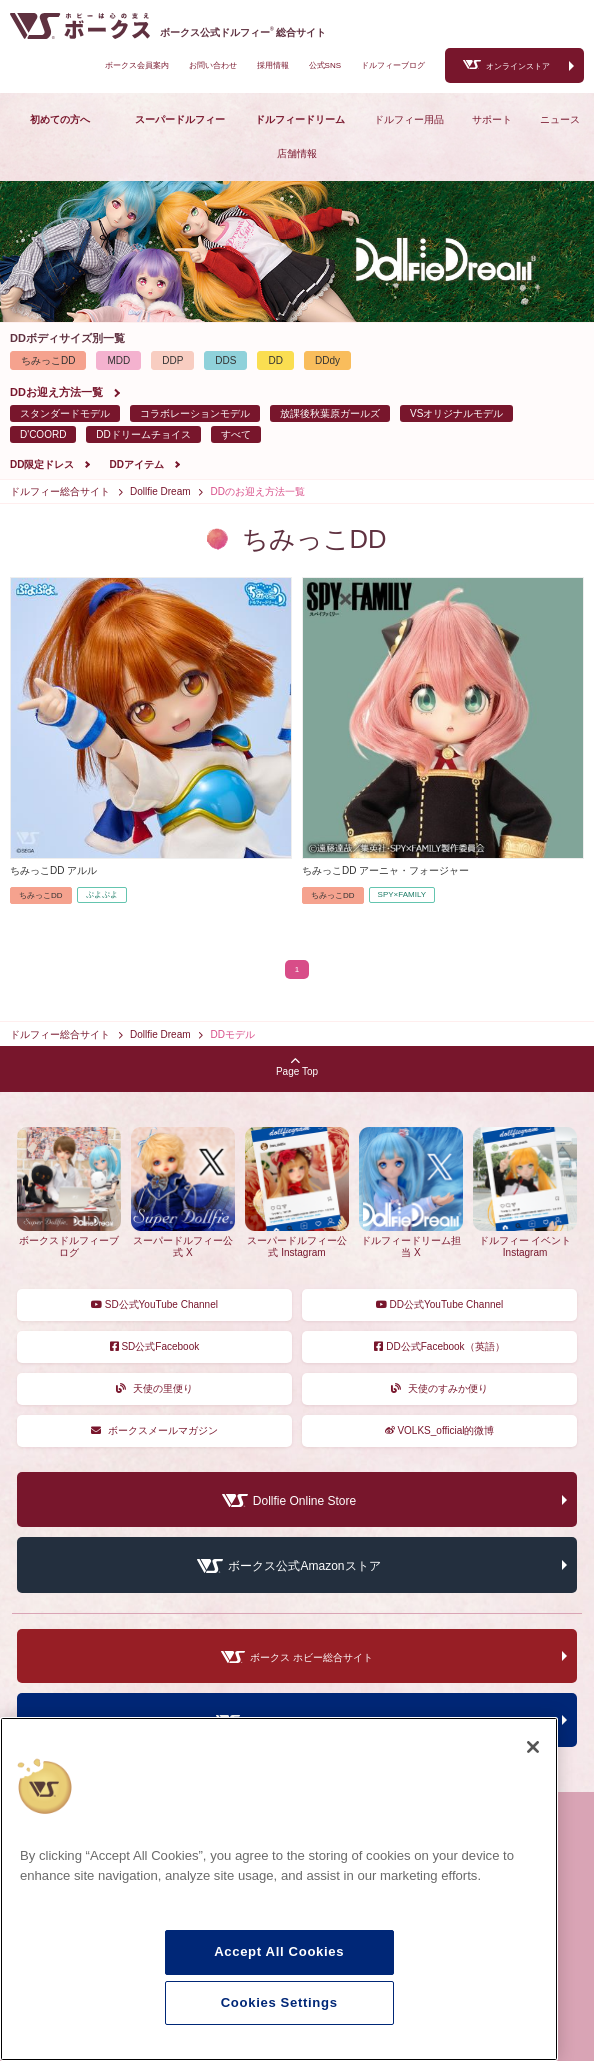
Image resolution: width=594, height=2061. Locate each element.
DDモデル (233, 1034)
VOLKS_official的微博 (440, 1430)
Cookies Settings (279, 2002)
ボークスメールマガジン (155, 1430)
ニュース (560, 119)
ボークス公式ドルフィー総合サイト (243, 32)
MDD (118, 360)
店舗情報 (297, 153)
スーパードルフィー (180, 119)
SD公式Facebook (155, 1346)
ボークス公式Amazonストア (304, 1567)
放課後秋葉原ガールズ (330, 413)
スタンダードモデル (65, 413)
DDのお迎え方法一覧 (258, 491)
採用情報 (273, 65)
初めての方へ (60, 119)
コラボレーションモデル (195, 413)
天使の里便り (155, 1388)
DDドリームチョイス (143, 434)
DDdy (327, 360)
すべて (236, 434)
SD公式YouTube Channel (154, 1304)
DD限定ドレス (42, 464)
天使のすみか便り (440, 1388)
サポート (492, 119)
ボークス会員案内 (137, 65)
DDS (225, 360)
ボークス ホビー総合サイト (311, 1657)
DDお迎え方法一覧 (56, 392)
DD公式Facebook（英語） (439, 1346)
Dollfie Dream (160, 491)
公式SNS (325, 65)
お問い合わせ (213, 65)
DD (275, 360)
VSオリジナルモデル (456, 413)
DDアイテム (136, 464)
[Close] (533, 1747)
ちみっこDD (48, 360)
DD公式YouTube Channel (440, 1304)
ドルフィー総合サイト (60, 491)
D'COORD (43, 434)
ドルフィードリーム (300, 119)
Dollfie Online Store (304, 1501)
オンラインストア (518, 66)
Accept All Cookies (279, 1951)
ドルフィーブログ (393, 65)
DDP (172, 360)
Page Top (297, 1066)
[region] (279, 1889)
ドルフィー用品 (409, 119)
